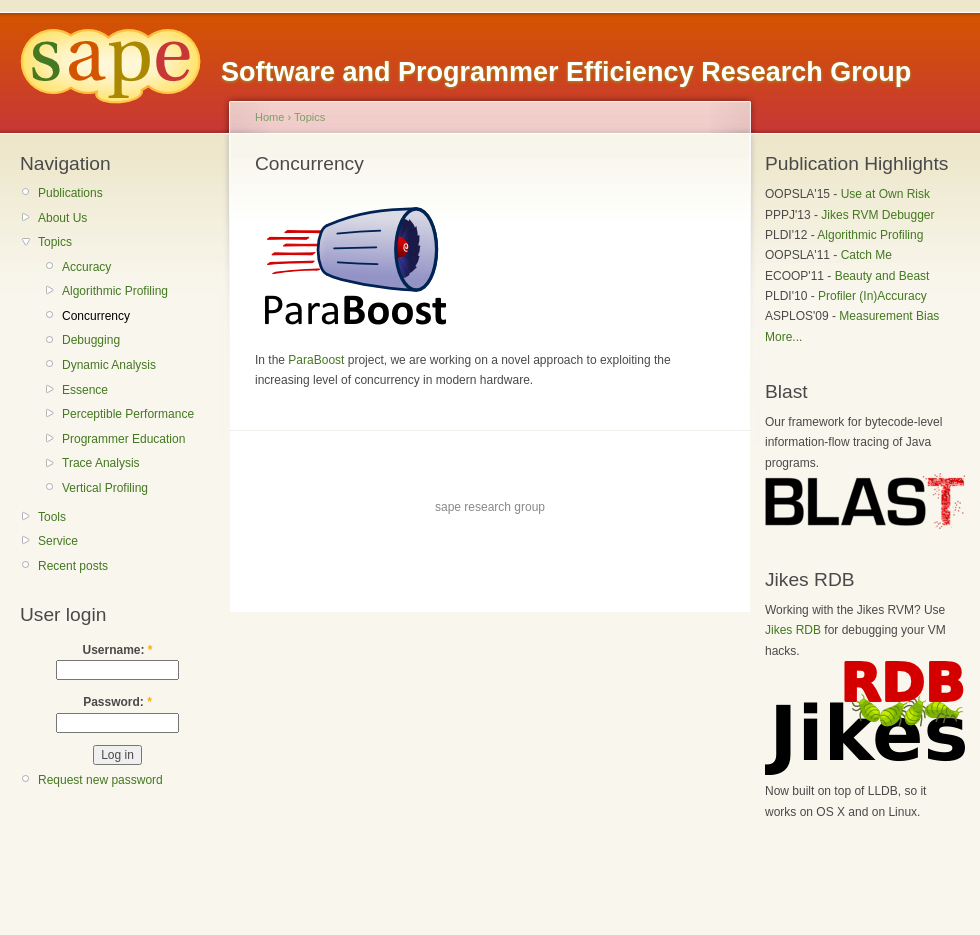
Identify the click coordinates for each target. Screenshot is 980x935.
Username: (117, 650)
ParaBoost (316, 360)
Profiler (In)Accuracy (872, 296)
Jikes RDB (793, 630)
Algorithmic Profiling (115, 291)
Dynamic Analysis (109, 365)
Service (58, 541)
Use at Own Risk (885, 194)
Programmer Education (123, 439)
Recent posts (73, 566)
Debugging (91, 340)
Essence (85, 390)
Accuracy (86, 267)
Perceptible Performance (128, 414)
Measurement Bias (889, 316)
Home (269, 117)
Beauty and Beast (882, 276)
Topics (55, 242)
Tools (52, 517)
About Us (62, 218)
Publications (70, 193)
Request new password (100, 780)
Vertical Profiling (105, 488)
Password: (117, 702)
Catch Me (866, 255)
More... (783, 337)
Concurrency (96, 316)
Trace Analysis (101, 463)
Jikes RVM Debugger (877, 215)
